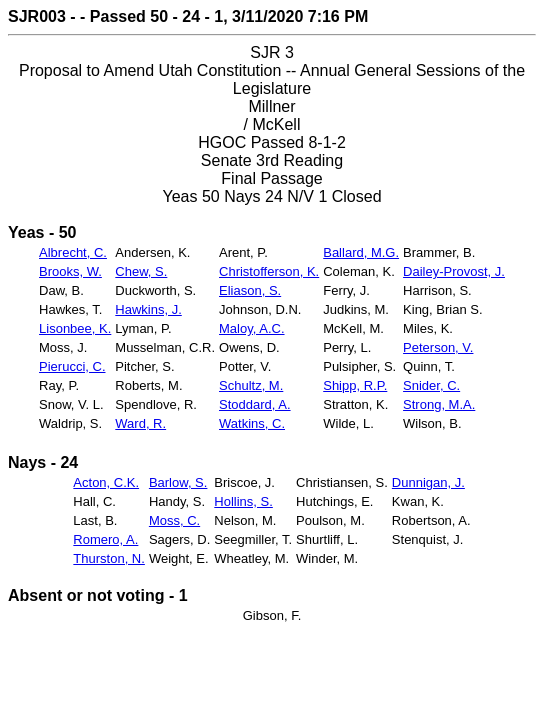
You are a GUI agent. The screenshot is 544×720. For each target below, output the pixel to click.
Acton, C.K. (106, 482)
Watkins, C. (252, 423)
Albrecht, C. (73, 252)
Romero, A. (105, 539)
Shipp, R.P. (355, 385)
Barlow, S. (178, 482)
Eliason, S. (250, 290)
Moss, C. (174, 520)
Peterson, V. (438, 347)
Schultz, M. (251, 385)
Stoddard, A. (255, 404)
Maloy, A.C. (252, 328)
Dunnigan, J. (428, 482)
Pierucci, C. (72, 366)
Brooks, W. (70, 271)
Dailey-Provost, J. (454, 271)
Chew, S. (141, 271)
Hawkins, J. (148, 309)
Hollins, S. (243, 501)
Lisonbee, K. (75, 328)
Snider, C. (431, 385)
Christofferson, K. (269, 271)
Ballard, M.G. (361, 252)
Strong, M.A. (439, 404)
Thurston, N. (109, 558)
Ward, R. (140, 423)
